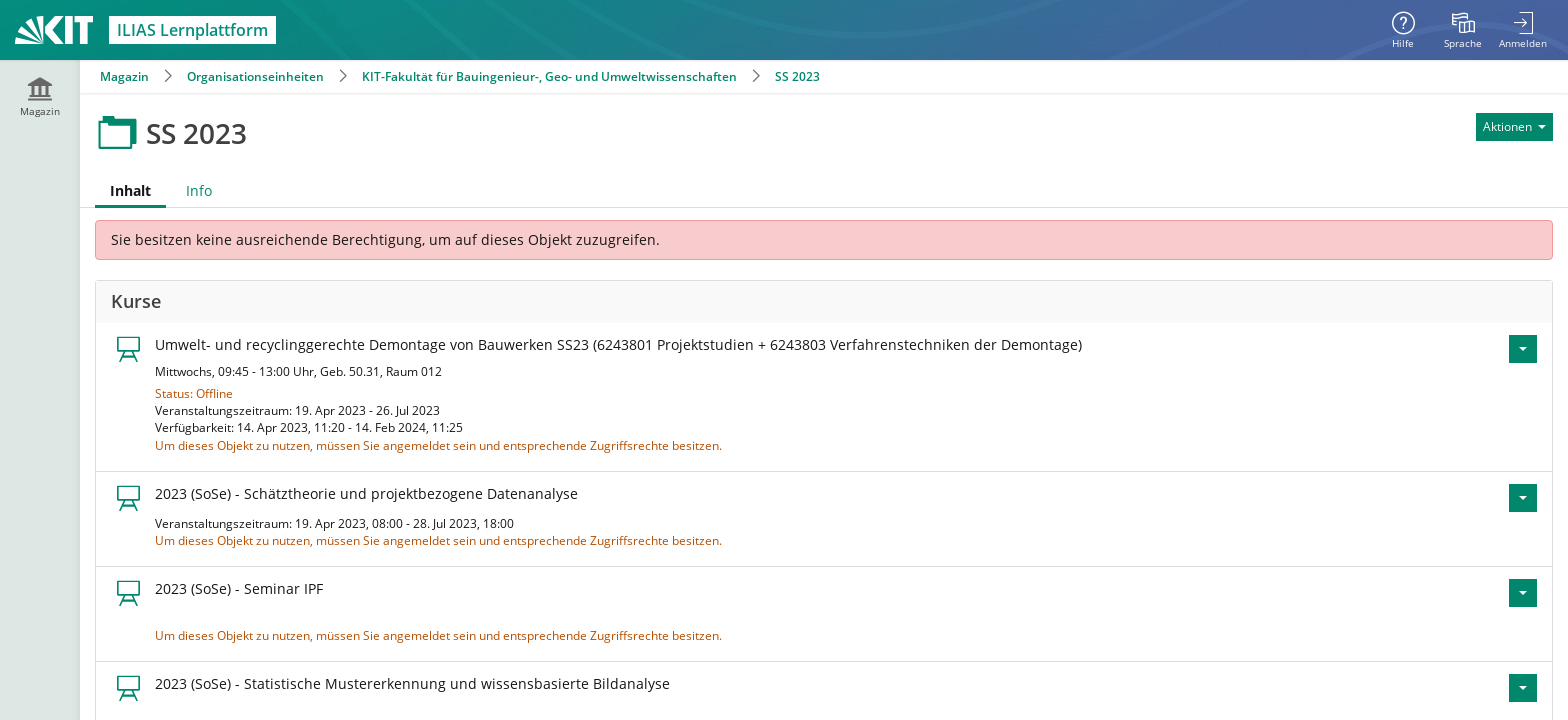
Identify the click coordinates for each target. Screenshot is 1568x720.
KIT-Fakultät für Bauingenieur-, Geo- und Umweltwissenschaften (549, 76)
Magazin (124, 76)
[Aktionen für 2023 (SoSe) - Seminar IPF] (1523, 593)
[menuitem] (1463, 30)
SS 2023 (797, 76)
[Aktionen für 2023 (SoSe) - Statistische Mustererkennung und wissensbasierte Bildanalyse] (1523, 688)
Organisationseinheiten (255, 76)
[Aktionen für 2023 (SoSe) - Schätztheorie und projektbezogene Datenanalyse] (1523, 498)
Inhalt (130, 190)
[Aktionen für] (1514, 127)
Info (199, 190)
